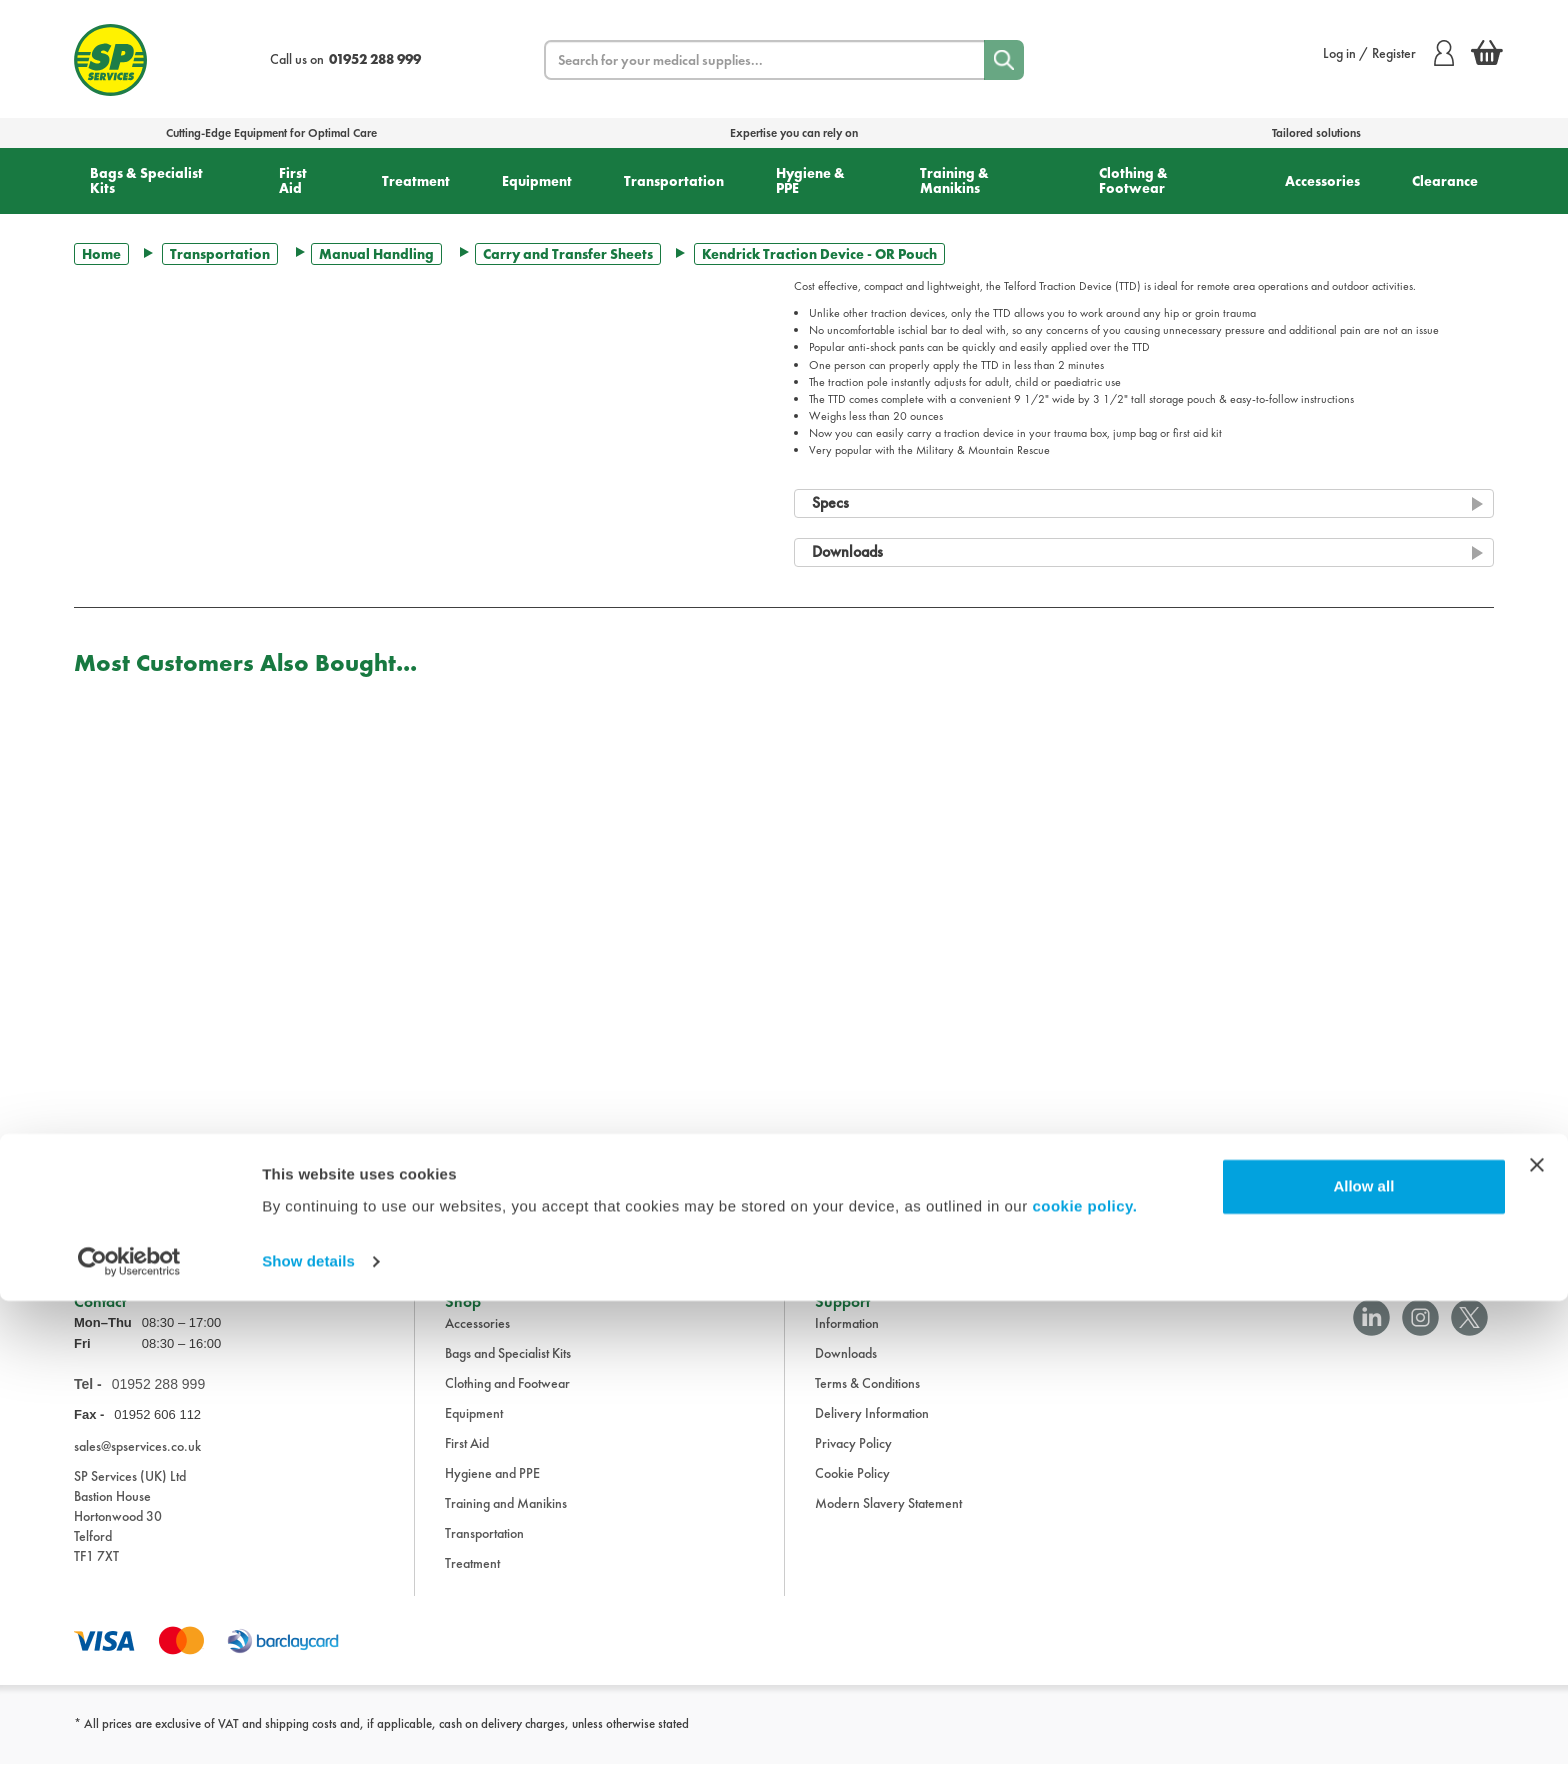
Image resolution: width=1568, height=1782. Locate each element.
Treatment (416, 181)
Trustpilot (97, 1213)
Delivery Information (872, 1431)
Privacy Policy (853, 1461)
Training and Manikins (506, 1521)
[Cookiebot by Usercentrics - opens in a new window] (129, 1743)
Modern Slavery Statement (888, 1521)
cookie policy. (1084, 1687)
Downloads (846, 1371)
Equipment (537, 181)
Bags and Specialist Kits (508, 1371)
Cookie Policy (852, 1491)
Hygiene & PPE (810, 180)
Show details (308, 1742)
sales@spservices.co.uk (137, 1464)
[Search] (1004, 60)
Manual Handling (376, 254)
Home (101, 254)
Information (847, 1341)
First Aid (293, 180)
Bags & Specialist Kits (146, 180)
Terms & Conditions (867, 1401)
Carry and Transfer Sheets (568, 254)
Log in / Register (1388, 53)
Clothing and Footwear (507, 1401)
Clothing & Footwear (1133, 180)
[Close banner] (1537, 1646)
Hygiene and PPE (492, 1491)
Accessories (1322, 181)
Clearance (1445, 181)
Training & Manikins (954, 180)
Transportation (674, 181)
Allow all (1363, 1667)
